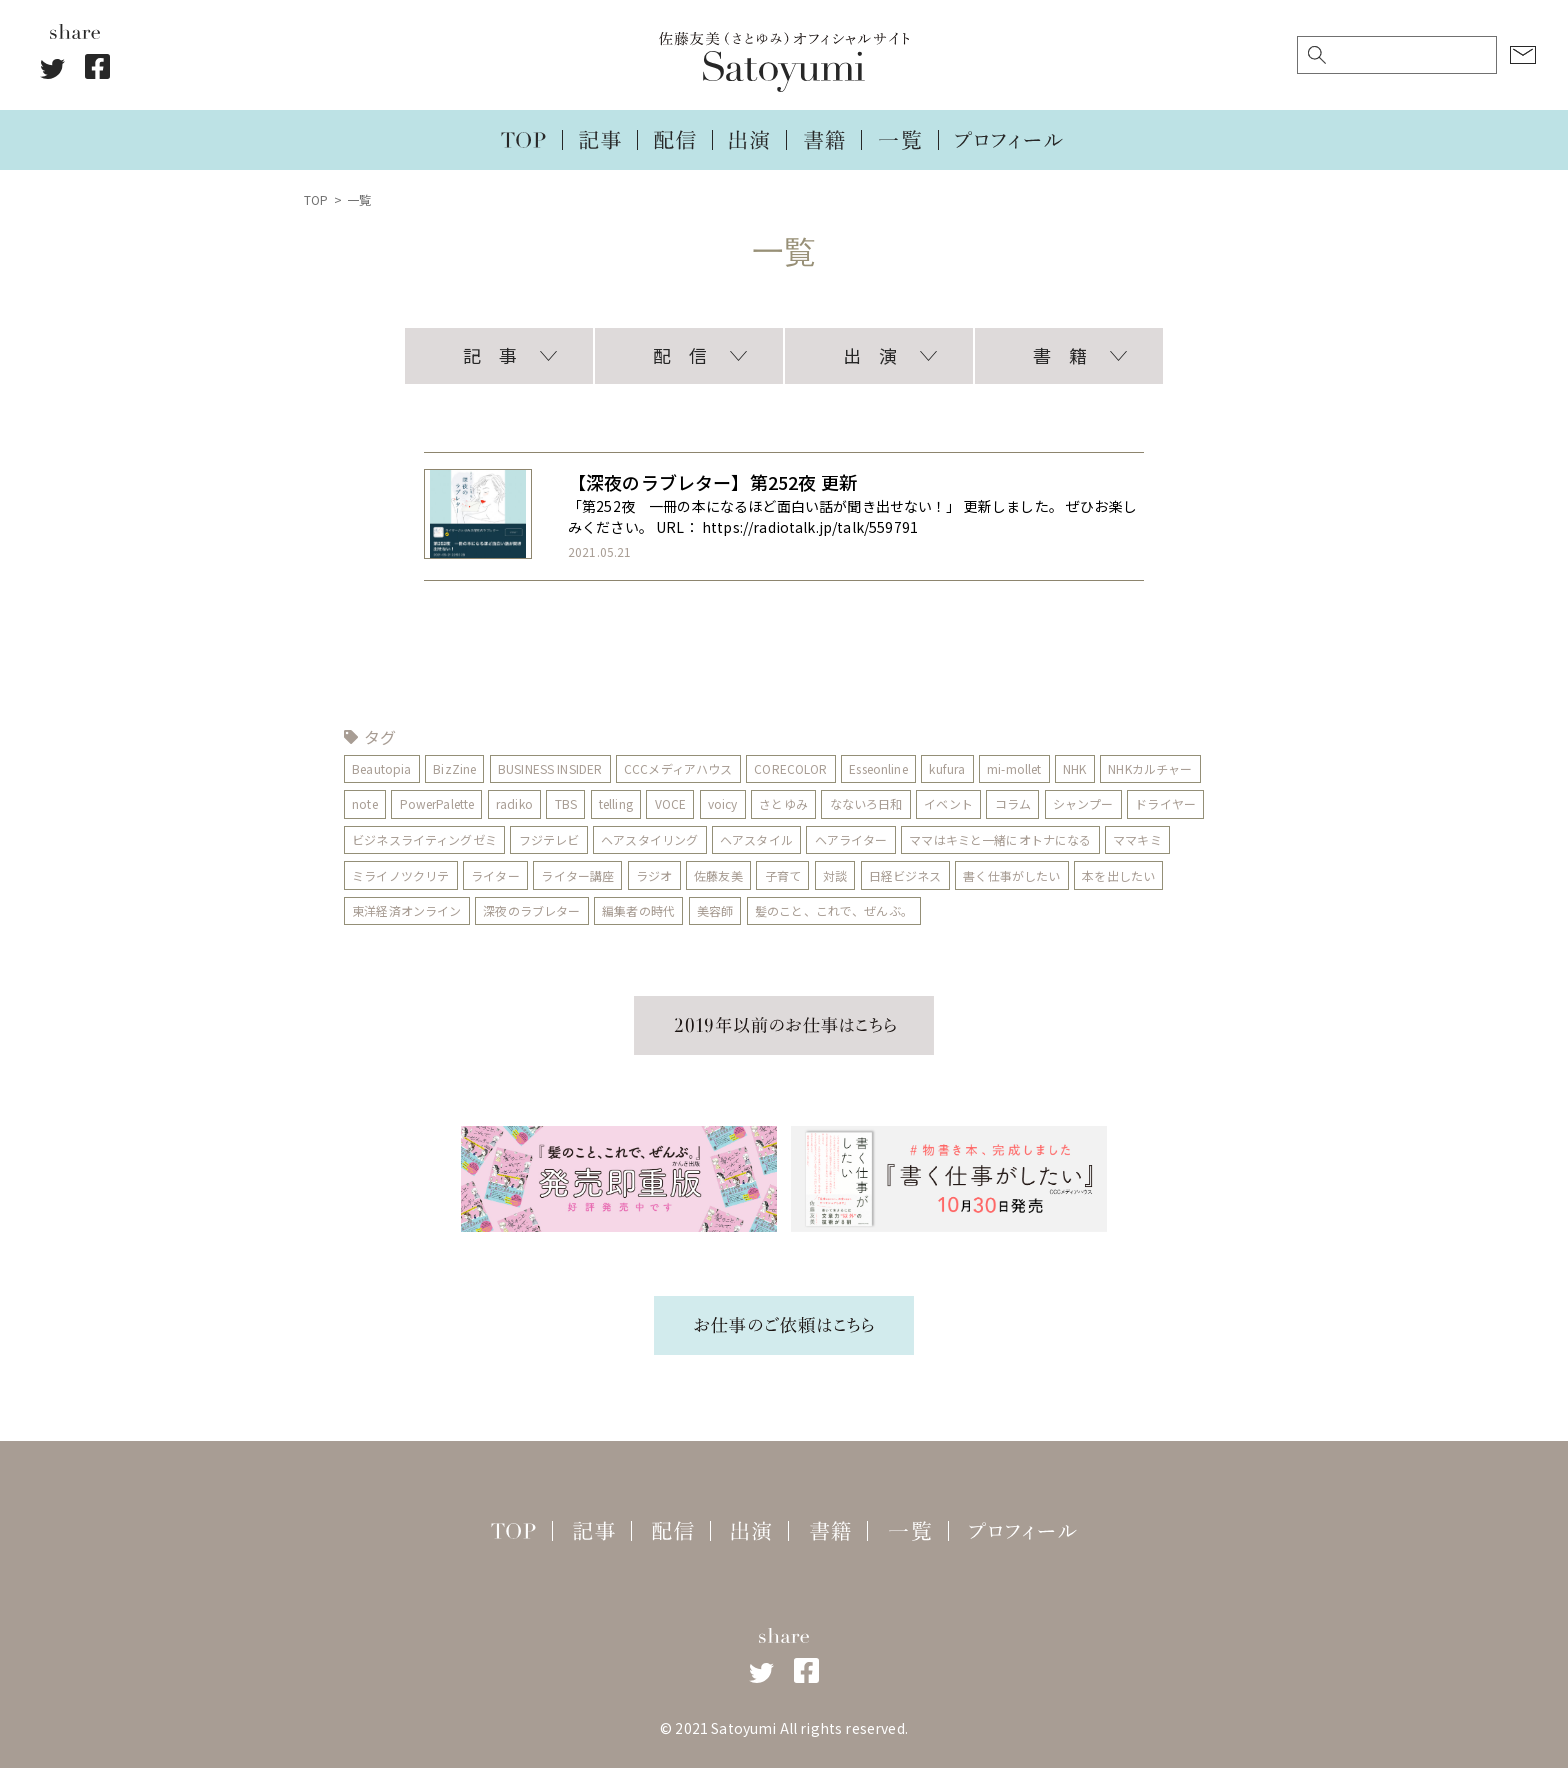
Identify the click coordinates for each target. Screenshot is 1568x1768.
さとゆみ (784, 803)
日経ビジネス (905, 875)
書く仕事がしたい (1012, 875)
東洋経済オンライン (406, 910)
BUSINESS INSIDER (550, 768)
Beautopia (381, 768)
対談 (835, 875)
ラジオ (654, 875)
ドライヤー (1166, 803)
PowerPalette (437, 803)
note (365, 803)
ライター (495, 875)
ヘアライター (851, 839)
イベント (949, 803)
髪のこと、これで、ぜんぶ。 (834, 910)
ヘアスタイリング (649, 839)
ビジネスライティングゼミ (424, 839)
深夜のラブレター (531, 910)
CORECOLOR (791, 768)
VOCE (671, 803)
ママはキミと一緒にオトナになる (1001, 839)
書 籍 (1060, 355)
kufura (948, 768)
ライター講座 (578, 875)
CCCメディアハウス (679, 768)
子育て (783, 875)
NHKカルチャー (1152, 768)
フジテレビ (549, 839)
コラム (1013, 803)
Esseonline (879, 768)
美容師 (715, 910)
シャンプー (1084, 803)
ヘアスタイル (756, 839)
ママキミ (1138, 839)
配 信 (680, 355)
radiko (514, 803)
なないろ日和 (866, 803)
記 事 (490, 355)
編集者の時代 (638, 910)
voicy (723, 803)
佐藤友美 (719, 875)
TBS (566, 803)
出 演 (870, 355)
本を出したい (1119, 875)
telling (616, 803)
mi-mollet (1015, 768)
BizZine (454, 768)
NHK (1075, 768)
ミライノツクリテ (400, 875)
